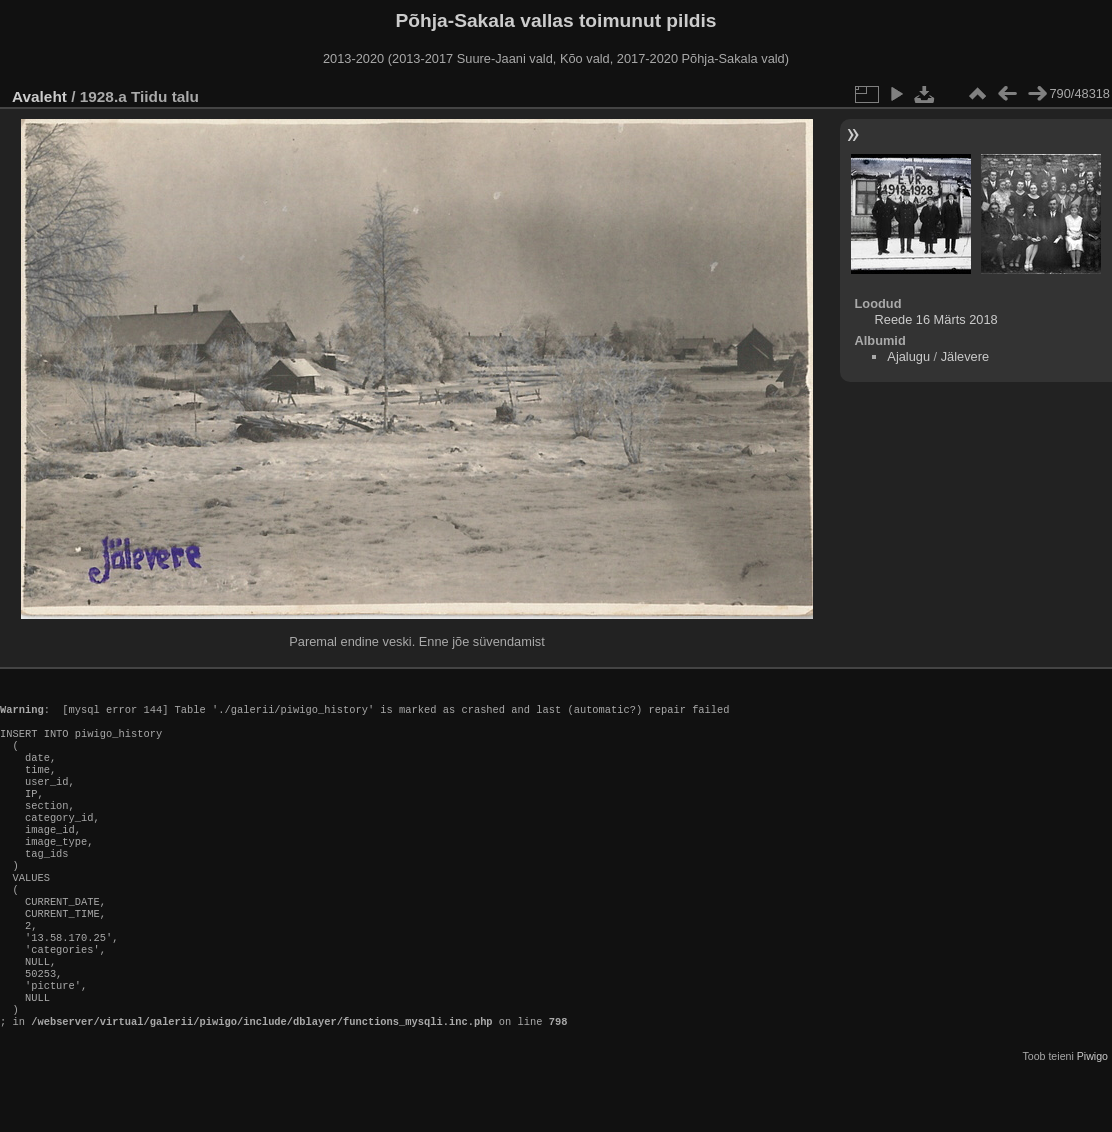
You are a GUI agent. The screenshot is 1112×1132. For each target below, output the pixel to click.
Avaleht (39, 96)
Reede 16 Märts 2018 (936, 319)
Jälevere (965, 356)
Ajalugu (908, 356)
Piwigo (1092, 1116)
